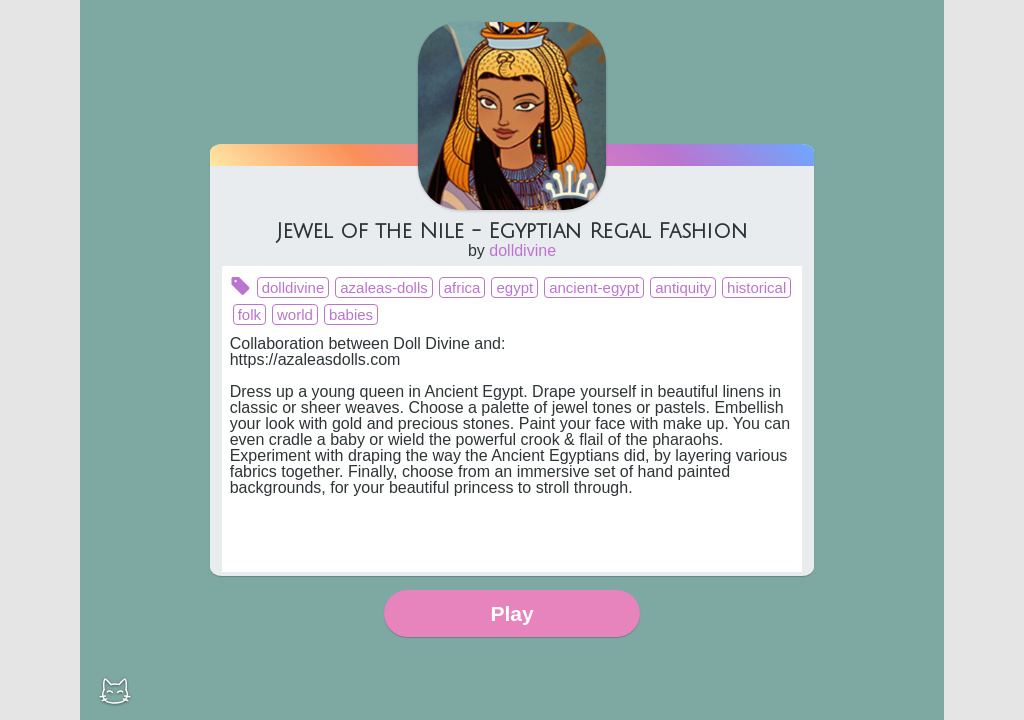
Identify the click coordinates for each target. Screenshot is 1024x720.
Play (511, 613)
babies (351, 314)
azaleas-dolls (384, 287)
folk (249, 314)
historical (756, 287)
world (295, 314)
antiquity (683, 287)
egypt (514, 287)
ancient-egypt (594, 287)
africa (462, 287)
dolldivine (522, 250)
